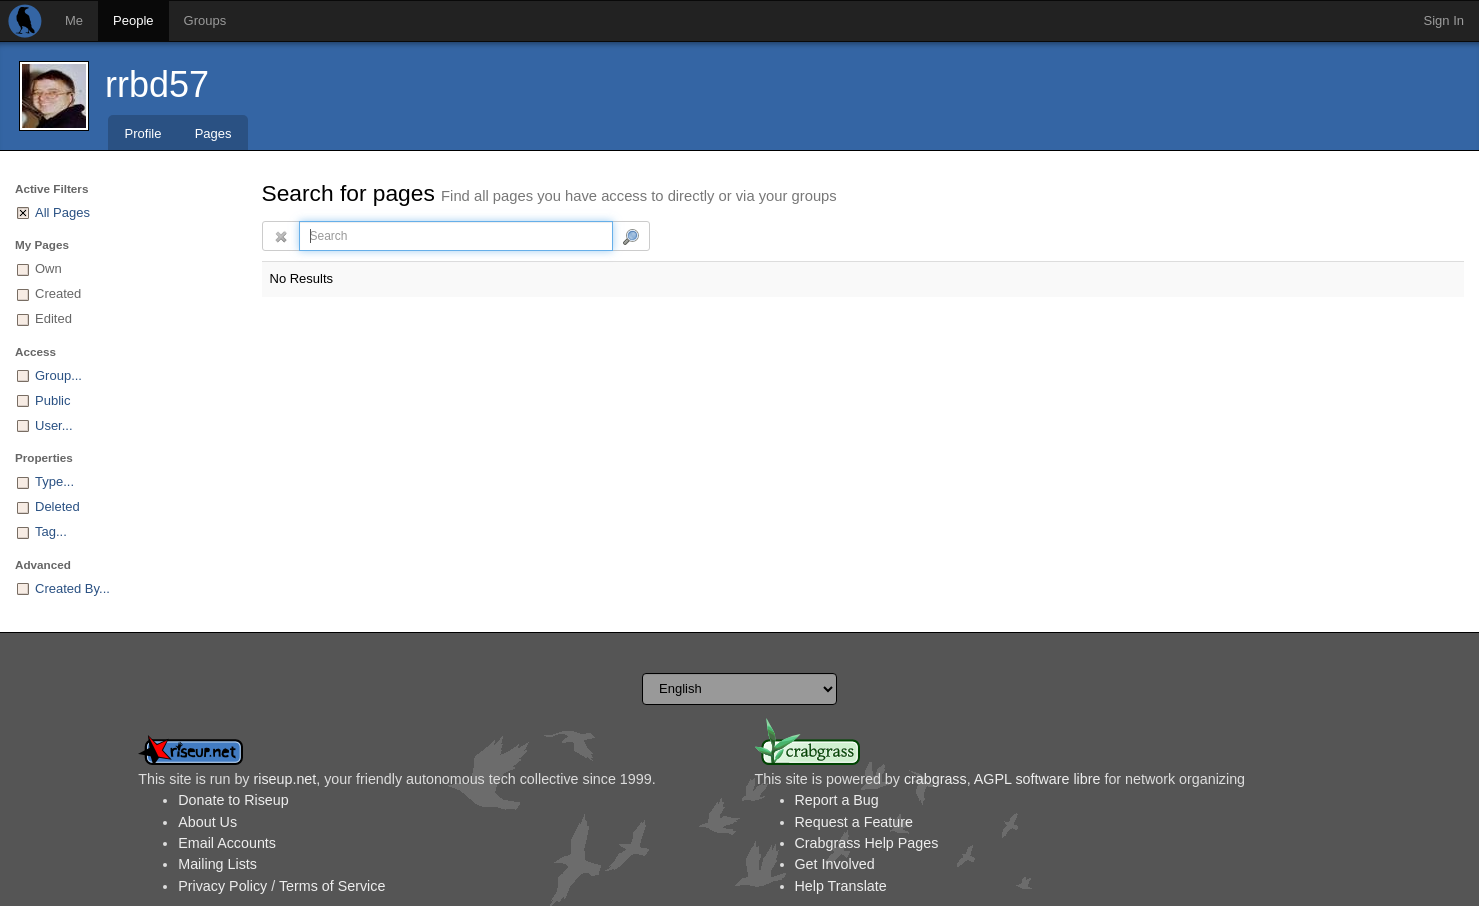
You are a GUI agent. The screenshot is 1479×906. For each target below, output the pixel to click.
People (133, 20)
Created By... (72, 588)
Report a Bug (837, 800)
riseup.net (284, 779)
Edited (53, 318)
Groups (205, 20)
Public (52, 400)
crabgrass (935, 779)
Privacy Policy (222, 886)
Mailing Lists (217, 864)
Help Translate (841, 886)
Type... (54, 481)
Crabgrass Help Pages (867, 843)
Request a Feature (854, 822)
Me (74, 20)
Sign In (1444, 20)
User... (54, 425)
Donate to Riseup (233, 800)
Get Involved (835, 864)
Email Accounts (227, 843)
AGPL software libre (1037, 779)
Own (48, 268)
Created (58, 293)
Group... (58, 375)
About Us (207, 822)
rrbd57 (157, 84)
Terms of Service (332, 886)
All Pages (62, 212)
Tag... (51, 531)
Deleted (57, 506)
